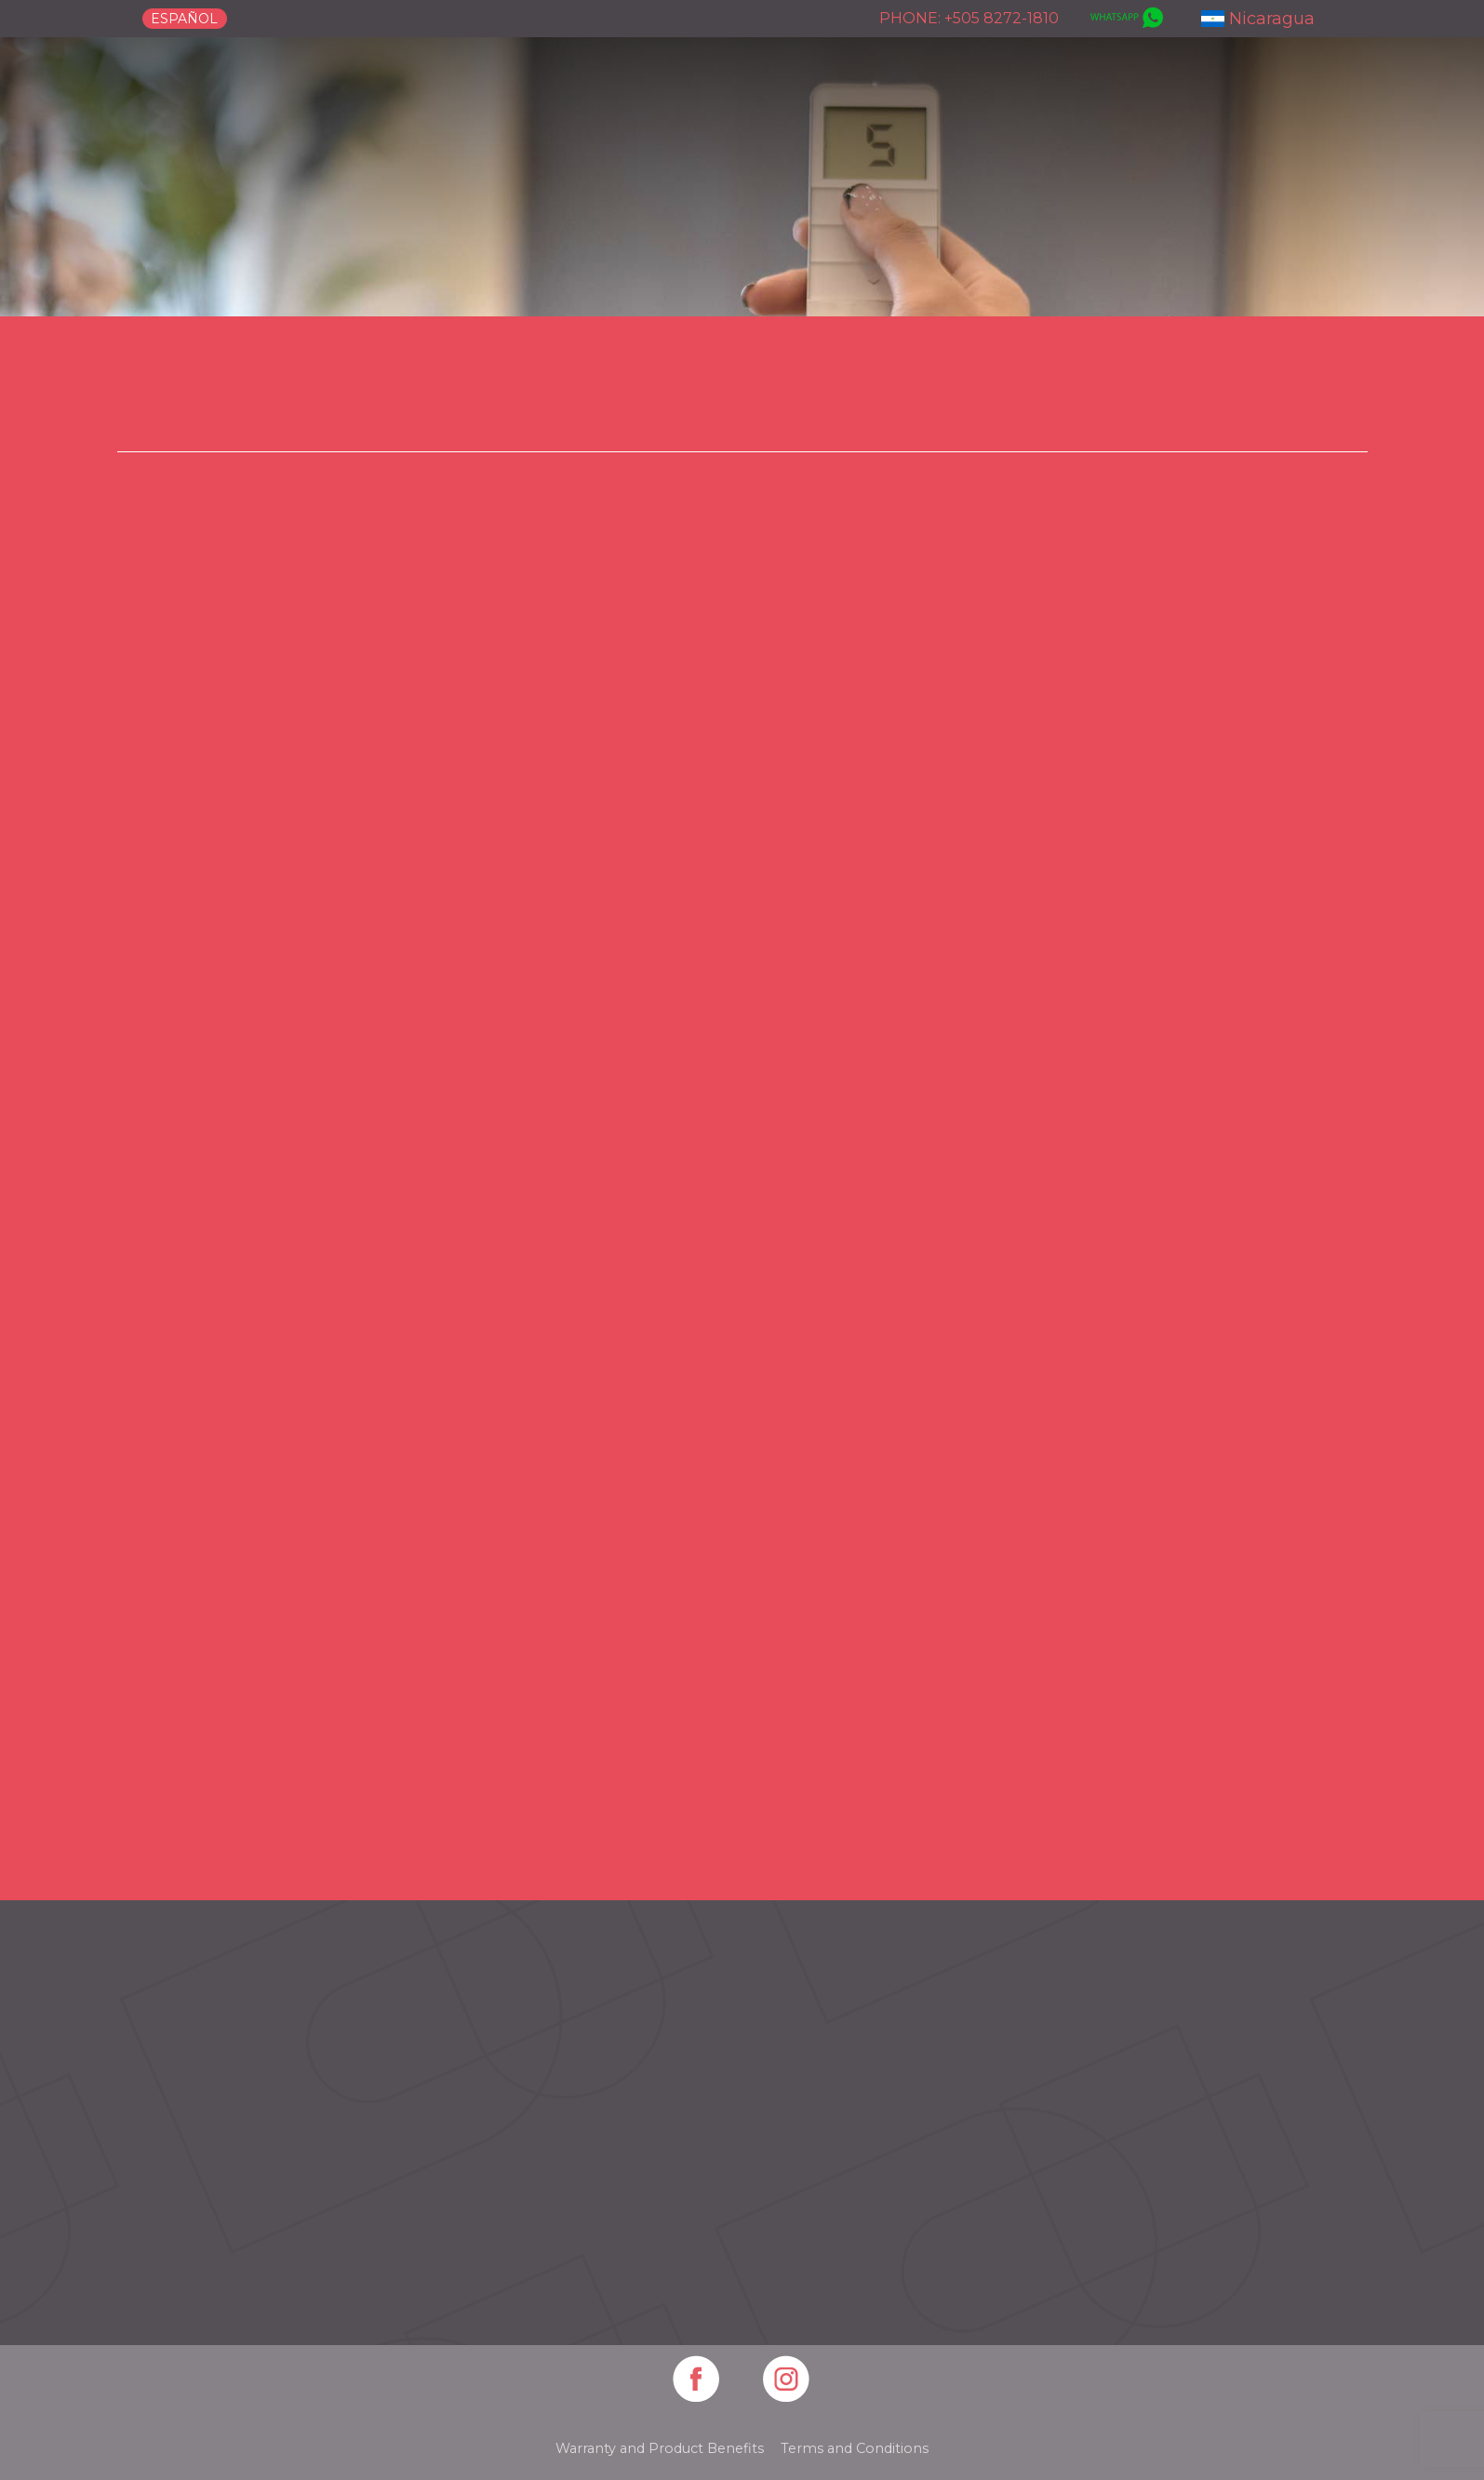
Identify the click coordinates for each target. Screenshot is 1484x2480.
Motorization (1042, 408)
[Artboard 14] (697, 2380)
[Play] (737, 1101)
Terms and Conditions (855, 2448)
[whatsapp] (1125, 19)
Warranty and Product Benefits (659, 2448)
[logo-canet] (265, 93)
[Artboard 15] (787, 2380)
